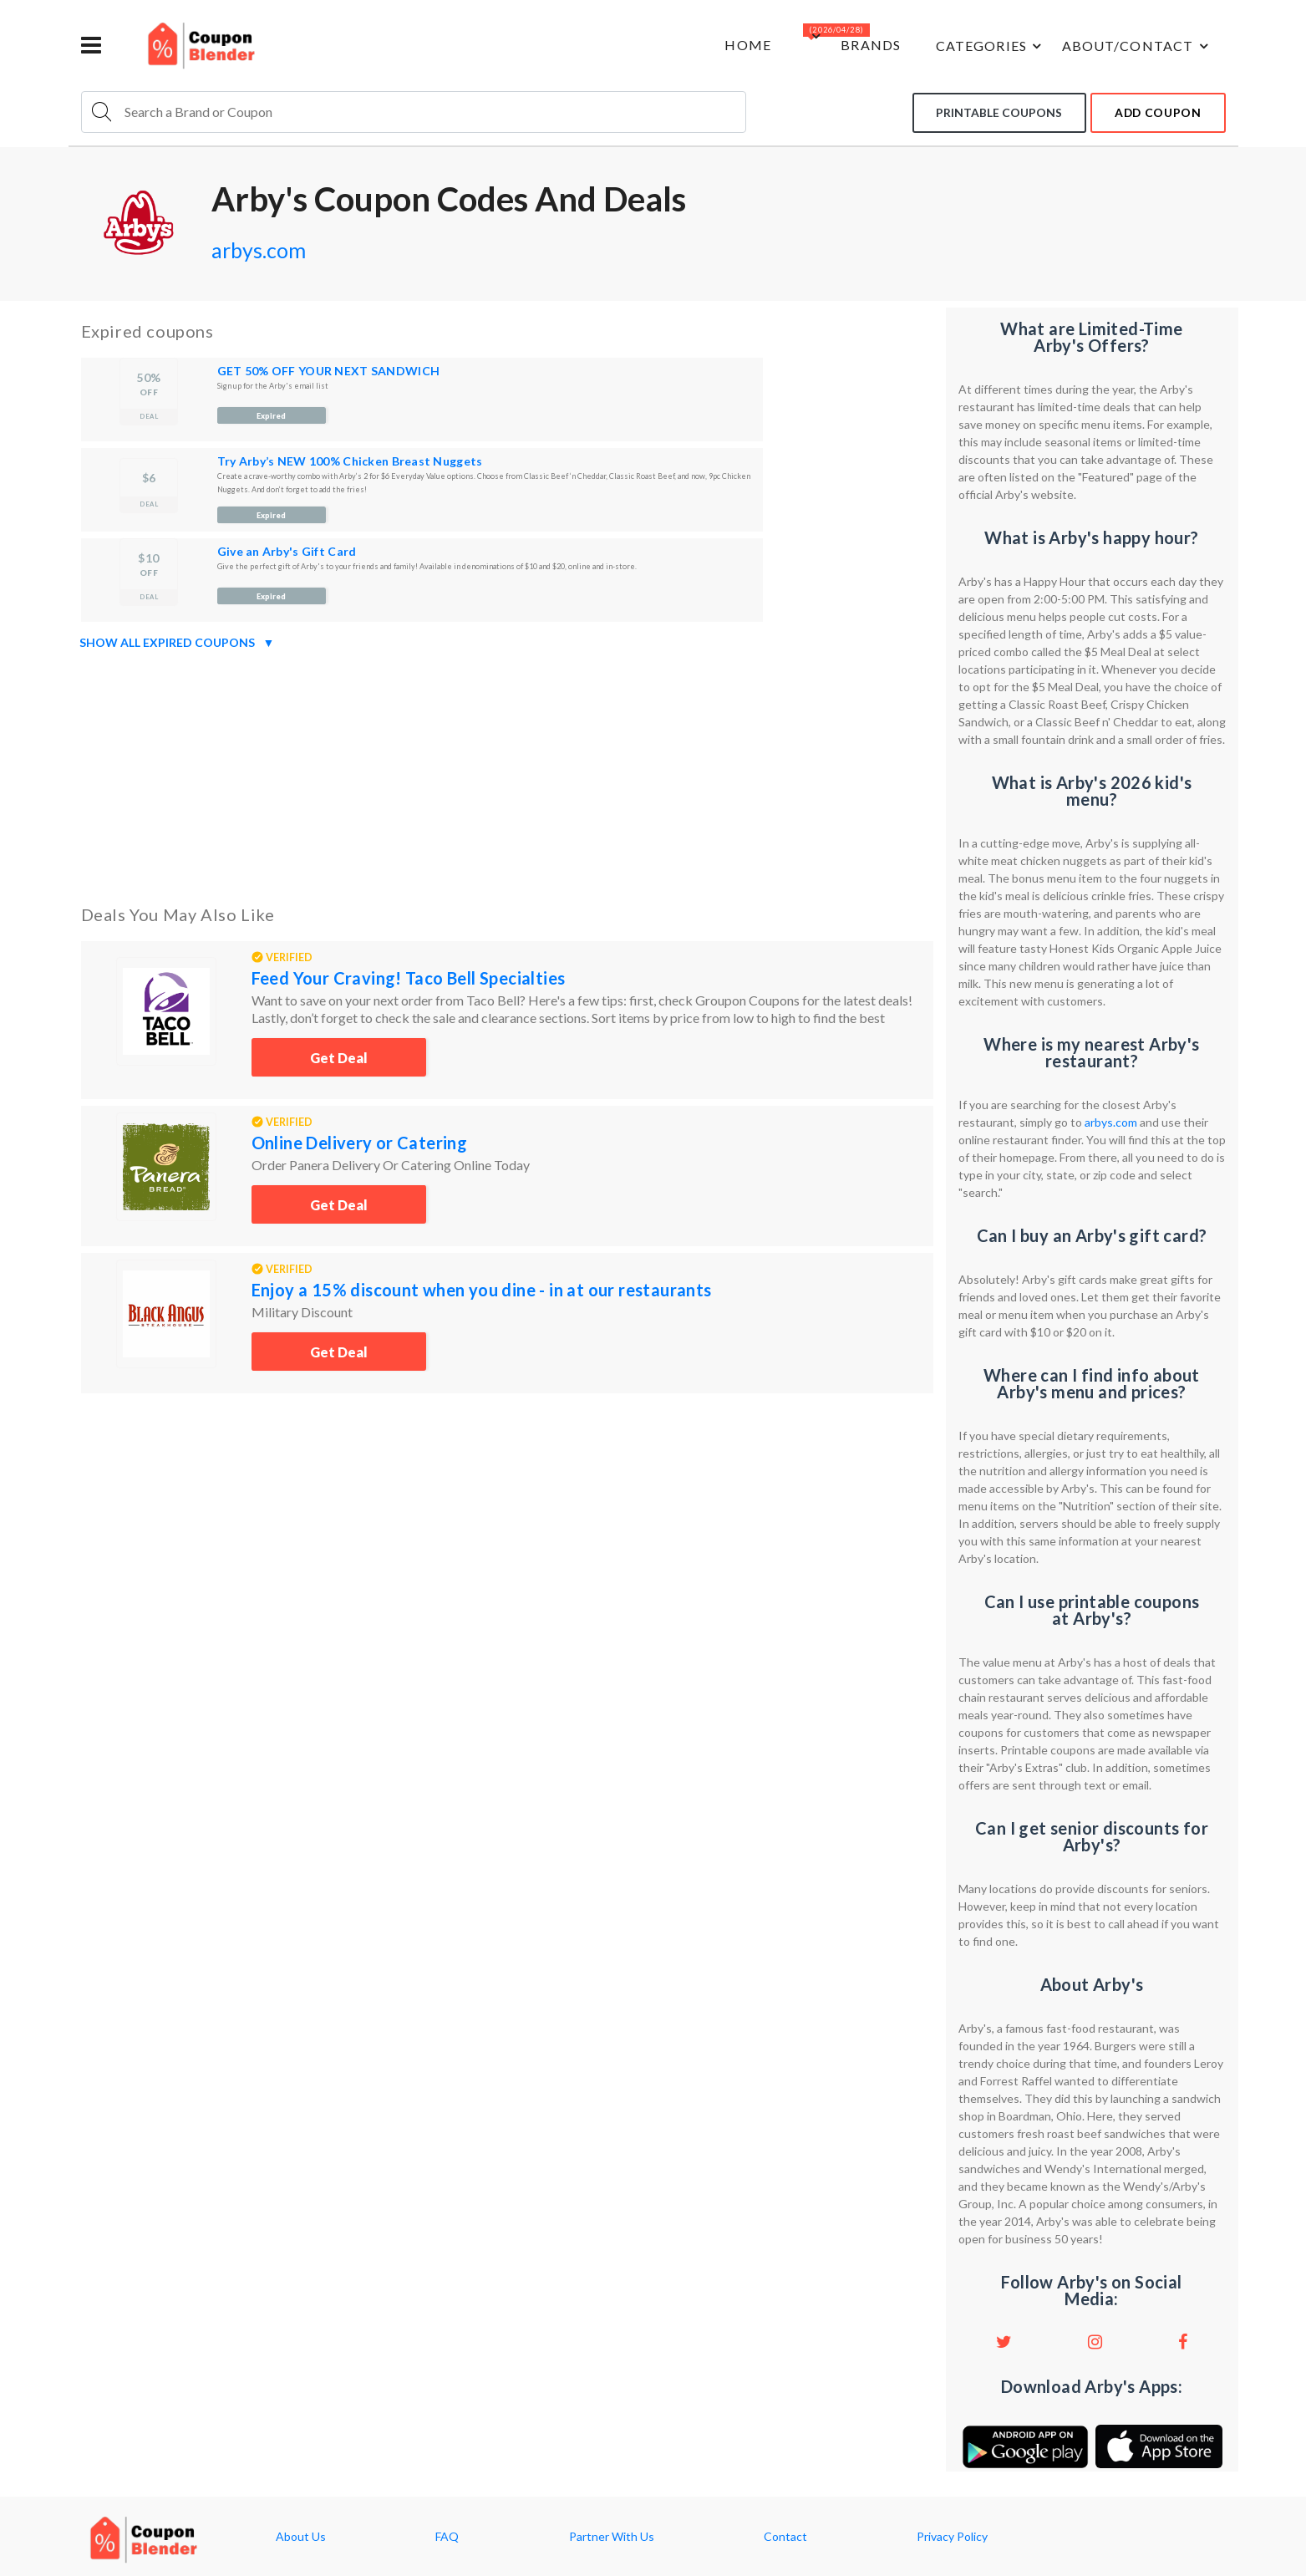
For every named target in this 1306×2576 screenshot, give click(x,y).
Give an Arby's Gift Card (287, 551)
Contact (785, 2537)
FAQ (447, 2537)
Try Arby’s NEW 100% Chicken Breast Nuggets (350, 461)
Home (732, 45)
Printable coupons (992, 111)
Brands (860, 45)
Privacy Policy (952, 2537)
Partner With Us (611, 2537)
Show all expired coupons (177, 642)
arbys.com (263, 249)
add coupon (1155, 111)
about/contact (1134, 46)
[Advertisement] (507, 774)
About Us (301, 2537)
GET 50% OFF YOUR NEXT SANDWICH (328, 371)
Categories (985, 46)
